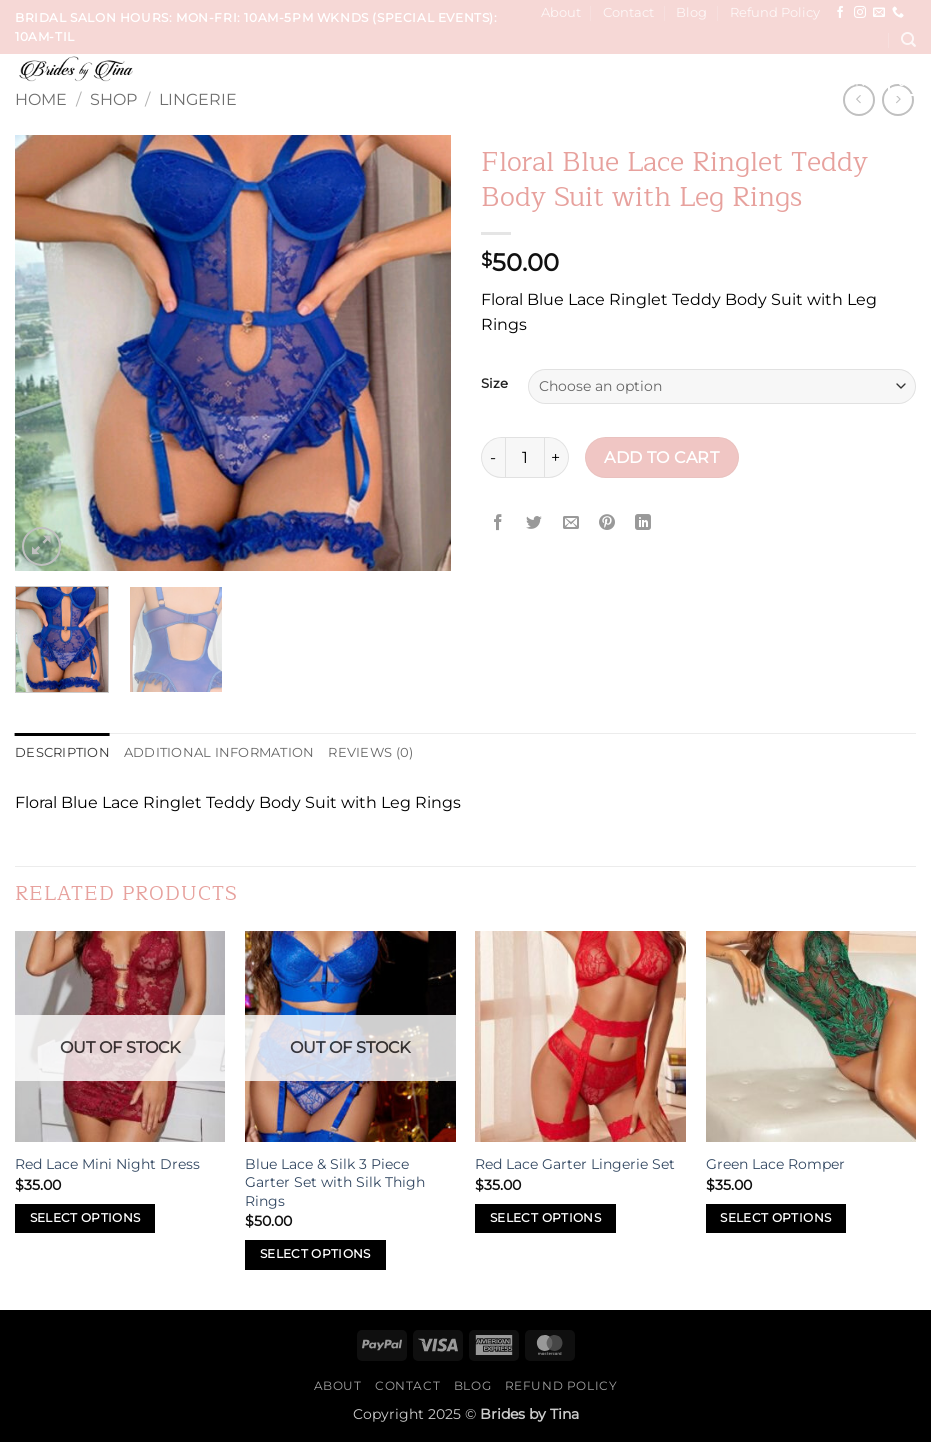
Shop (113, 99)
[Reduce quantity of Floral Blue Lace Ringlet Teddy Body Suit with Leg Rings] (493, 457)
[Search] (908, 40)
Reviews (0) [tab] (370, 752)
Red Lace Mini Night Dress (107, 1164)
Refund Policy (775, 12)
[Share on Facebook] (498, 522)
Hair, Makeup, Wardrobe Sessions (650, 81)
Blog (691, 12)
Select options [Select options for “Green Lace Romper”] (775, 1218)
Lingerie (198, 99)
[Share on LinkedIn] (643, 522)
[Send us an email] (879, 13)
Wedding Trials (444, 81)
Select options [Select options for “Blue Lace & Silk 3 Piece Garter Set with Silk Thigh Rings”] (315, 1254)
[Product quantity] (525, 457)
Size (494, 384)
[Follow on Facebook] (840, 13)
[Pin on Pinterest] (606, 522)
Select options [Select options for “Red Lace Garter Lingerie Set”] (545, 1218)
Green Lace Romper (775, 1164)
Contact (628, 12)
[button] (902, 82)
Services (335, 81)
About (561, 12)
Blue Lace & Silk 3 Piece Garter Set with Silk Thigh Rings (335, 1182)
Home (41, 99)
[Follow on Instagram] (860, 13)
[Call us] (898, 13)
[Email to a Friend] (570, 522)
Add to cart (661, 457)
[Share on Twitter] (534, 522)
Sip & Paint (835, 81)
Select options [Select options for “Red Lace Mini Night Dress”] (85, 1218)
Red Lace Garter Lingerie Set (575, 1164)
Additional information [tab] (219, 752)
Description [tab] (62, 752)
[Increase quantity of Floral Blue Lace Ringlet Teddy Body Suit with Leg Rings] (557, 457)
